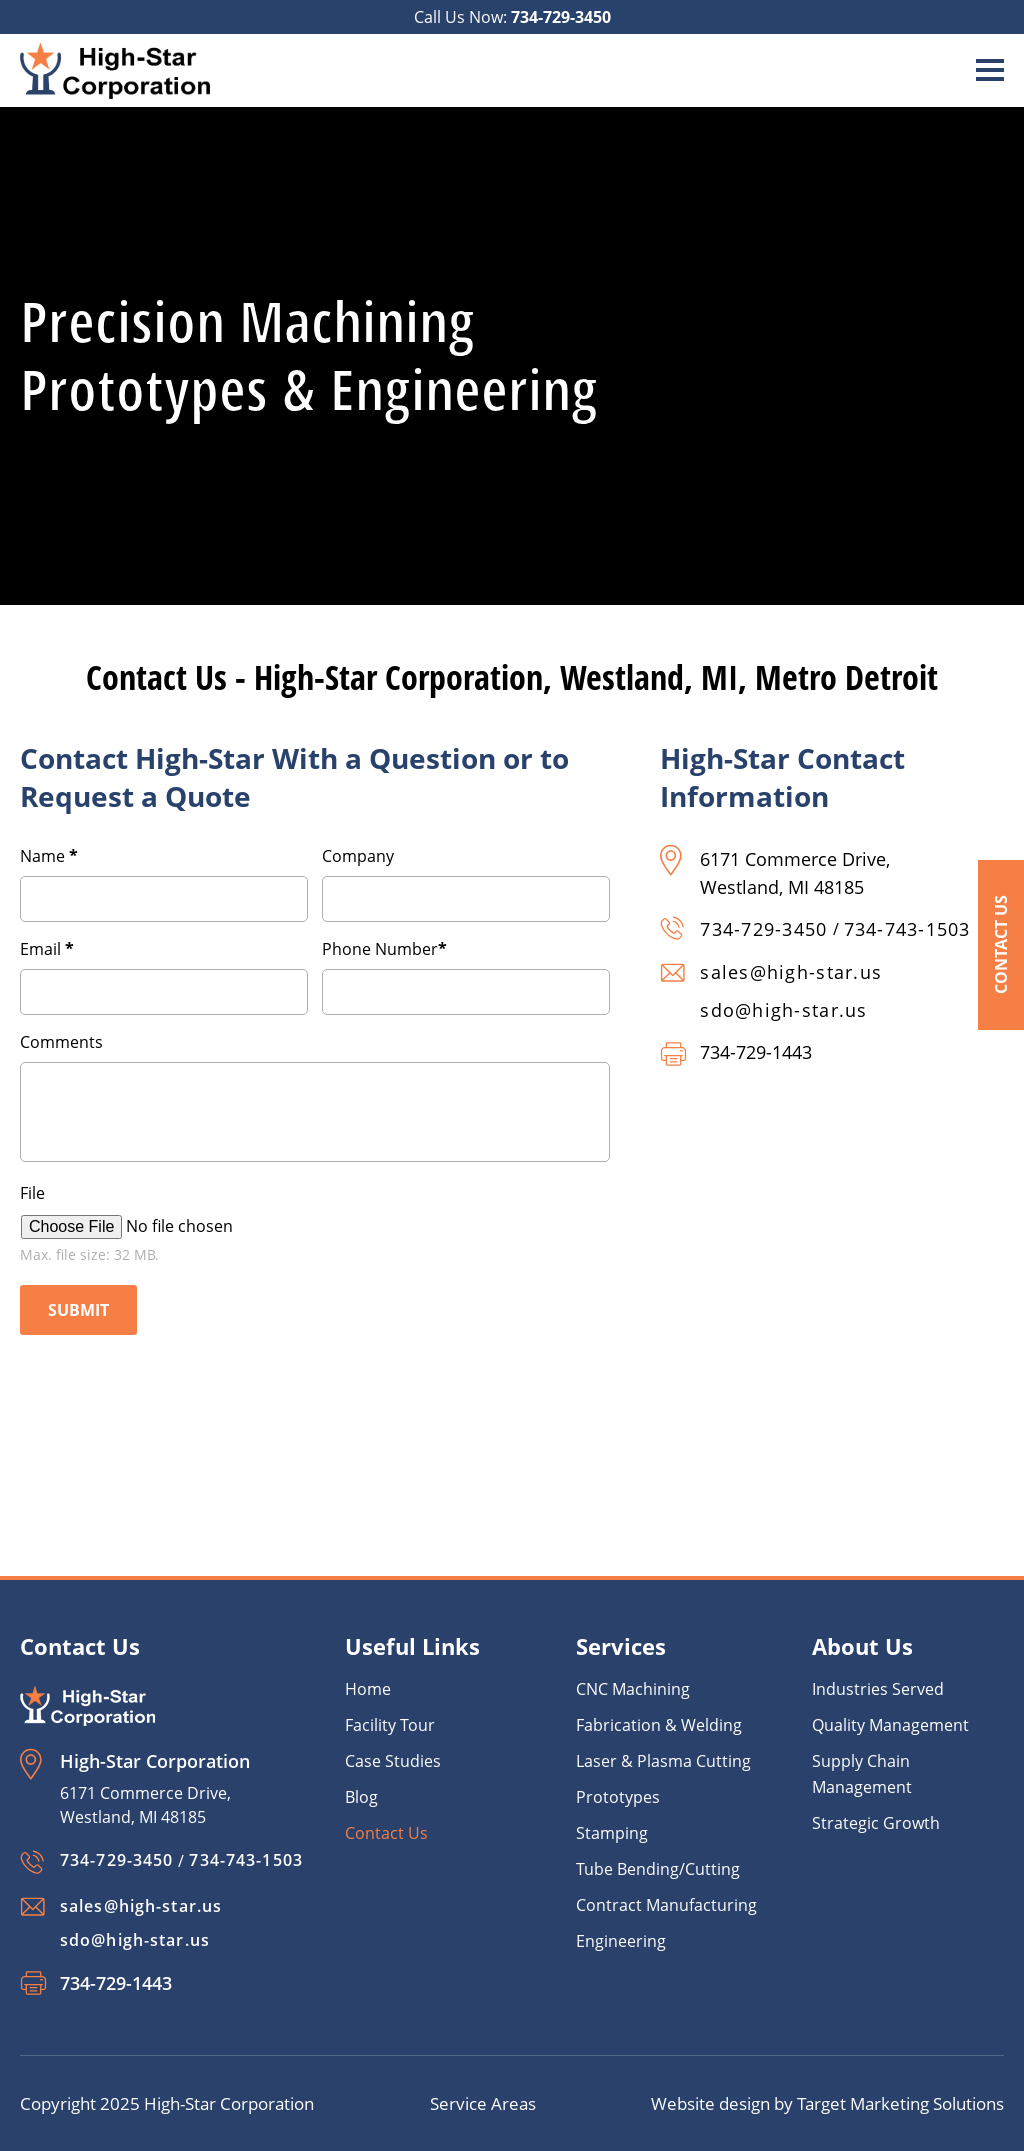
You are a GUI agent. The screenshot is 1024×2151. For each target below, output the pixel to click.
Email (47, 949)
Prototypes (618, 1797)
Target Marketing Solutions (900, 2103)
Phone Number (384, 949)
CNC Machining (633, 1689)
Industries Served (878, 1689)
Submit (78, 1310)
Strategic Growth (876, 1823)
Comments (61, 1042)
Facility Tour (390, 1725)
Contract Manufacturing (666, 1905)
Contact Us (1001, 945)
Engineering (621, 1941)
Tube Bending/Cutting (658, 1869)
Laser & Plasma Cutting (663, 1761)
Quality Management (890, 1725)
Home (368, 1689)
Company (358, 856)
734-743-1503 (907, 929)
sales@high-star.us (791, 972)
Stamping (612, 1833)
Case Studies (393, 1761)
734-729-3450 (561, 17)
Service (460, 2103)
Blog (361, 1797)
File (32, 1193)
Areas (513, 2103)
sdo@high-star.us (783, 1010)
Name (49, 856)
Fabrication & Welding (659, 1725)
